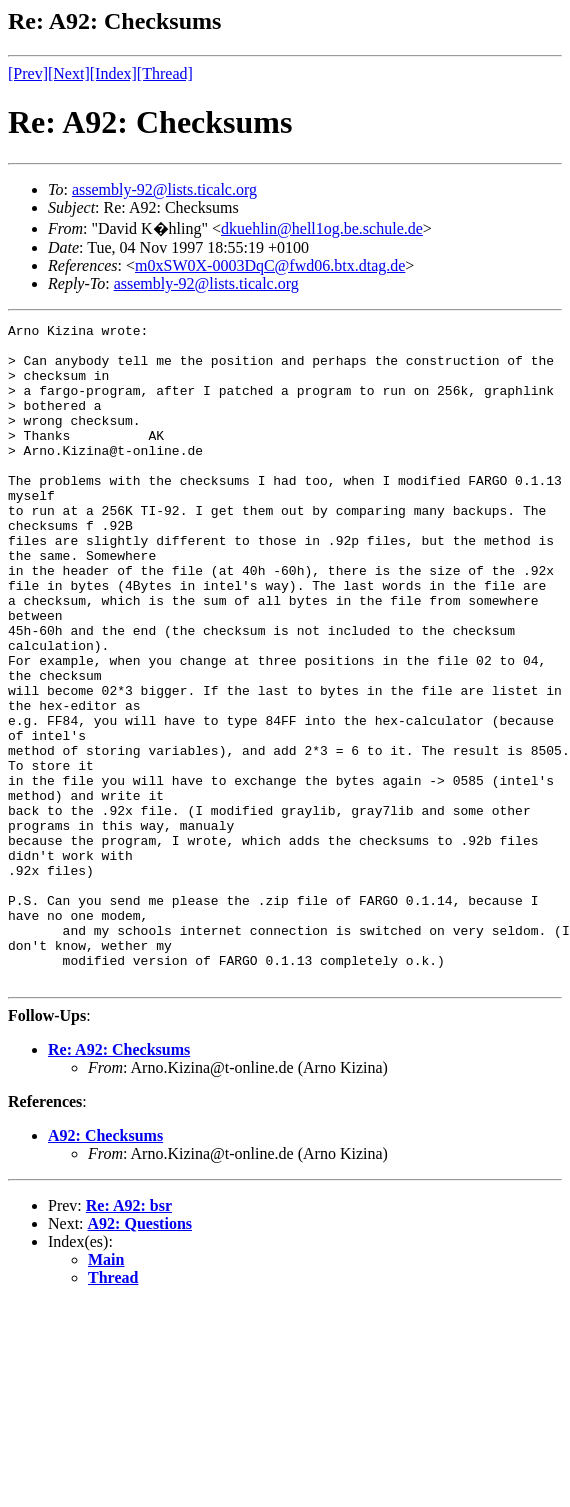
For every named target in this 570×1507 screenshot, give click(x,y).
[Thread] (165, 73)
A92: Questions (140, 1355)
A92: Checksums (105, 1267)
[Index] (113, 73)
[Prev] (28, 73)
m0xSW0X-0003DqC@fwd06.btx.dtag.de (270, 265)
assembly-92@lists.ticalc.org (164, 189)
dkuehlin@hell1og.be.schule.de (322, 228)
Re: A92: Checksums (119, 1181)
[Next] (69, 73)
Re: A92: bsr (129, 1337)
